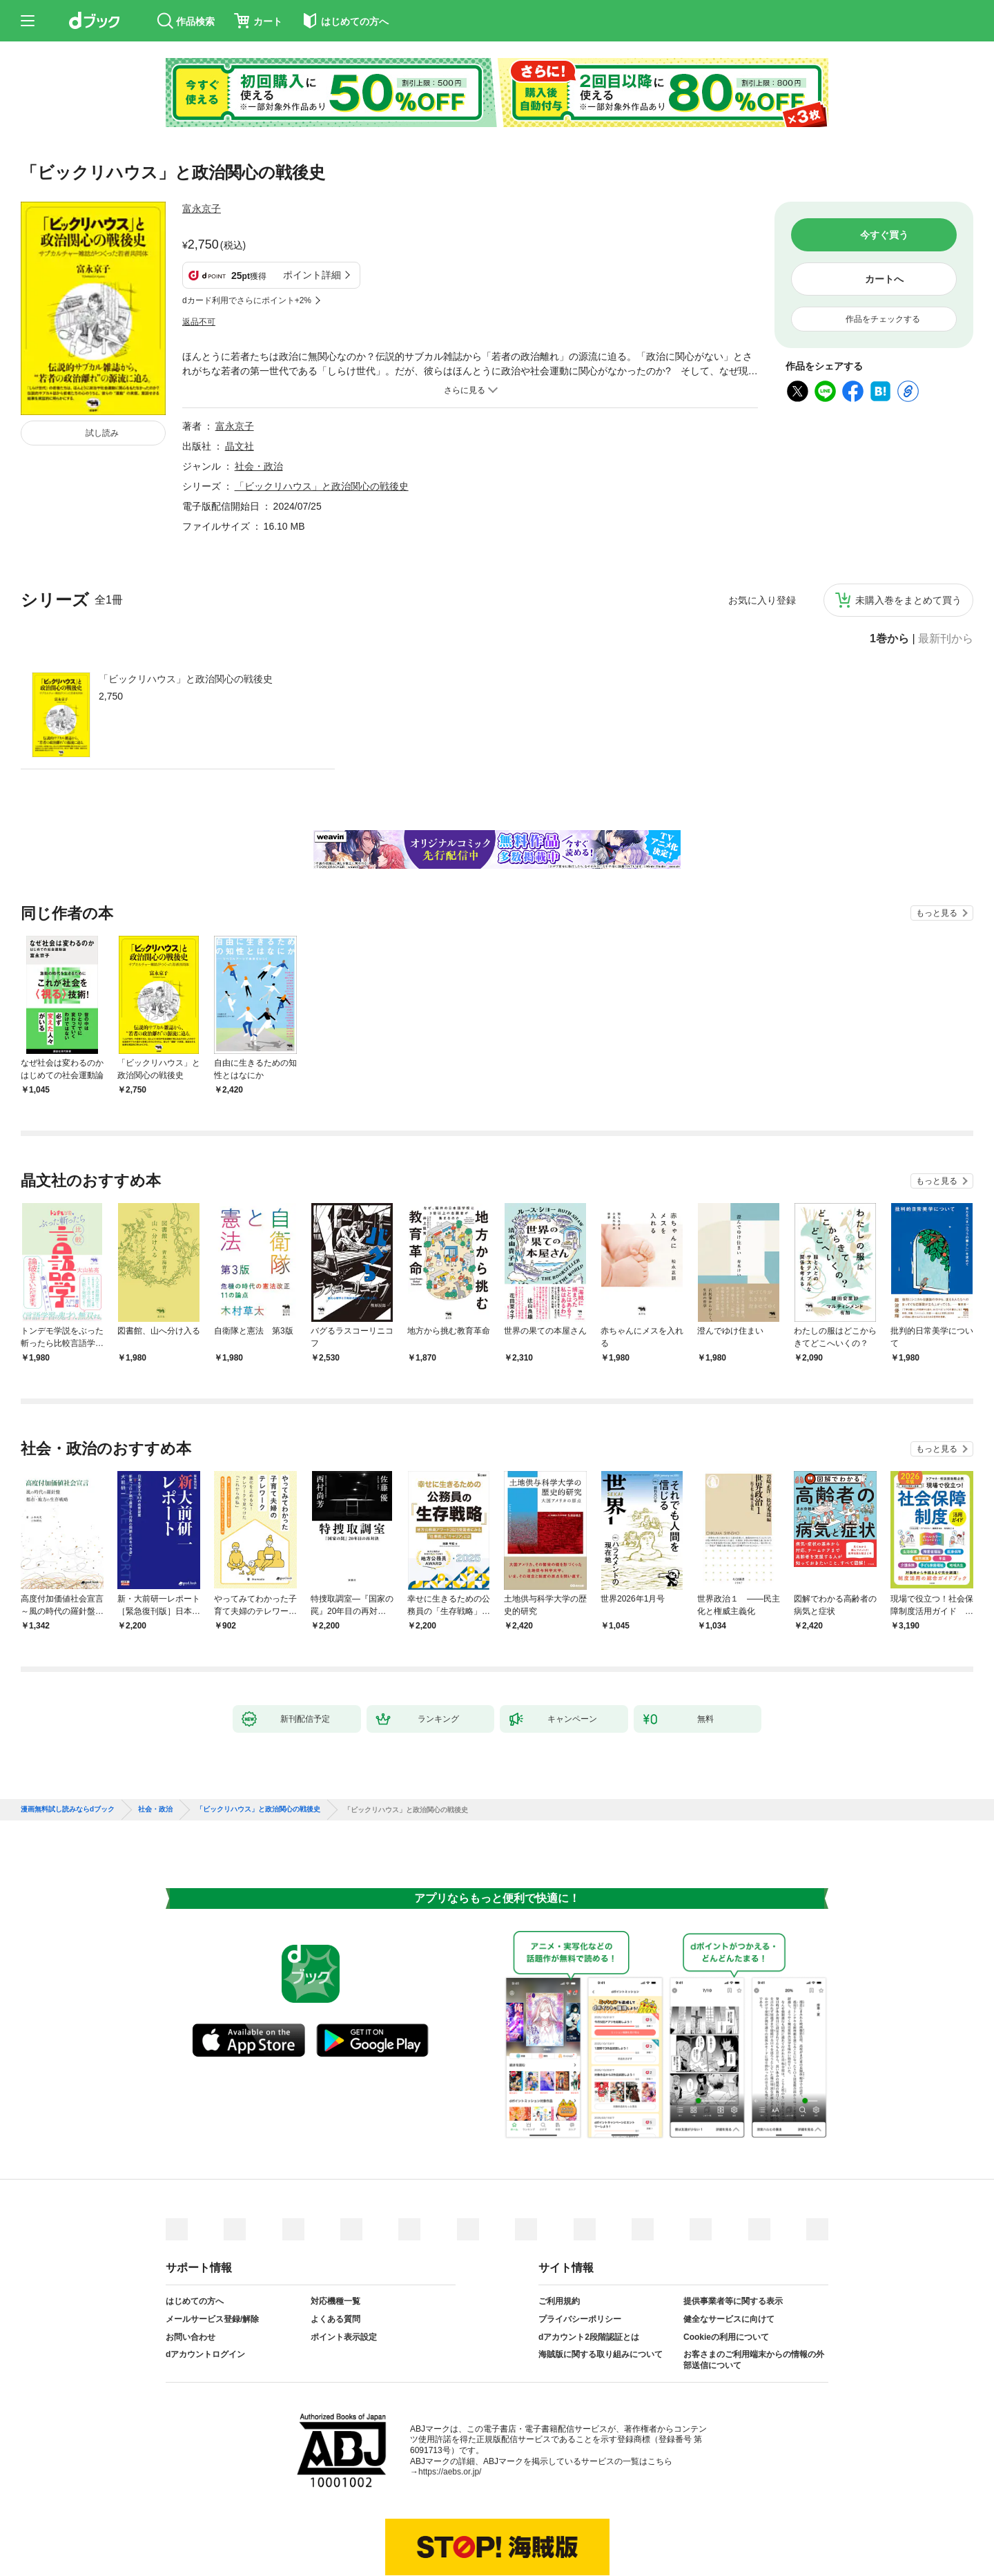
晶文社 (239, 377)
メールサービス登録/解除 (212, 2251)
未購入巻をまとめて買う (908, 531)
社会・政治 (259, 397)
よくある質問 (335, 2251)
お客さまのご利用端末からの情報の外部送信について (753, 2291)
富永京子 (201, 208)
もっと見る (936, 844)
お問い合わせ (190, 2269)
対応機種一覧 (335, 2233)
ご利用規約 (559, 2233)
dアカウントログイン (205, 2286)
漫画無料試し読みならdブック (68, 1741)
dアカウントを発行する (447, 2518)
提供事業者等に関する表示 (733, 2233)
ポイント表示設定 (344, 2269)
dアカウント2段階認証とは (588, 2269)
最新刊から (945, 570)
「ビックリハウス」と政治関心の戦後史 (186, 610)
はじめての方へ (195, 2233)
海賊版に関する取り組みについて (600, 2286)
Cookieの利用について (726, 2269)
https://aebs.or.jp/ (449, 2403)
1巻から (889, 570)
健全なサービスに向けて (728, 2251)
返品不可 (198, 253)
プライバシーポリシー (579, 2251)
